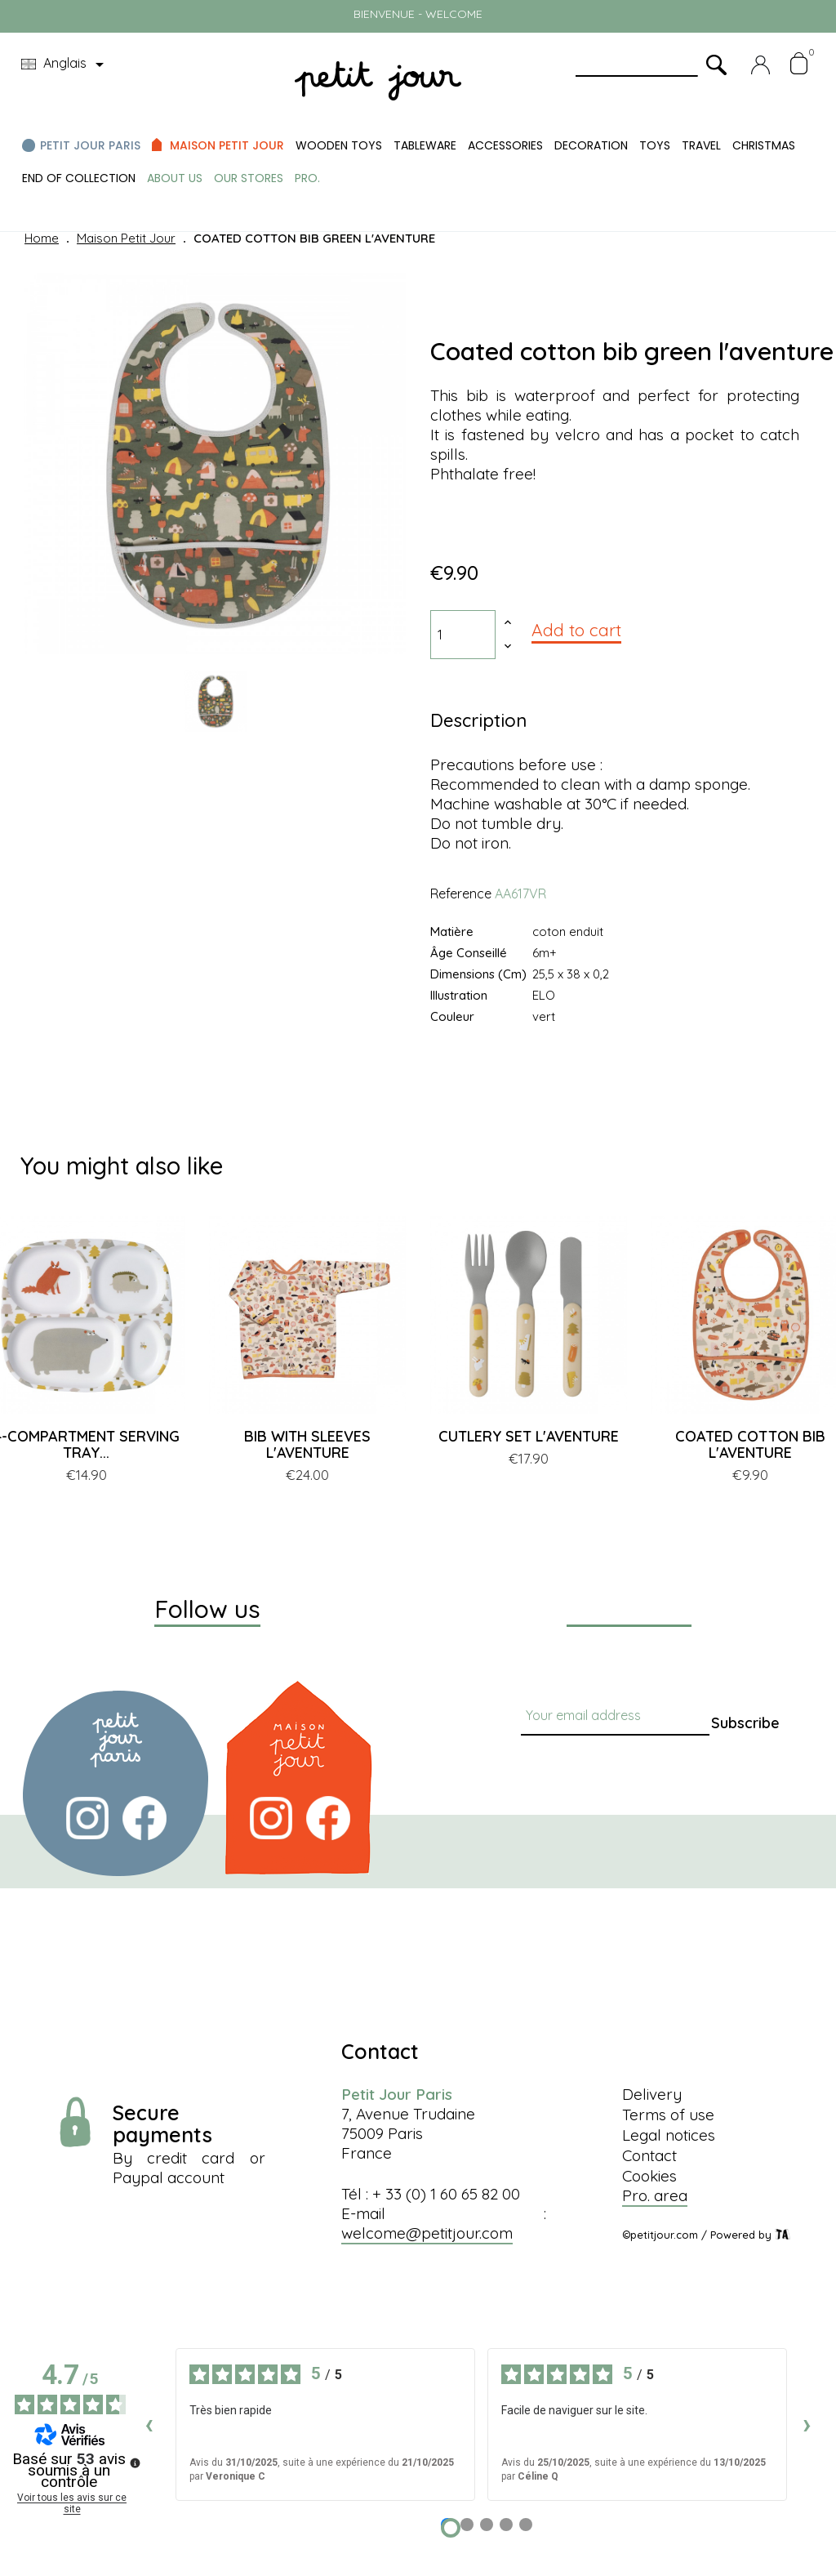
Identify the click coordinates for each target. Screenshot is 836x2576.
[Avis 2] (467, 2524)
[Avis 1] (450, 2528)
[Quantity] (463, 634)
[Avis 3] (486, 2524)
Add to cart (576, 629)
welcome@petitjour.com (427, 2233)
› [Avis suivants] (807, 2423)
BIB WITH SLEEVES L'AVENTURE (307, 1444)
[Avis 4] (506, 2524)
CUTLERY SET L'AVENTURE (528, 1436)
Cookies (649, 2176)
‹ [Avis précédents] (149, 2423)
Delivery (652, 2094)
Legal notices (668, 2135)
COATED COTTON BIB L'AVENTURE (750, 1444)
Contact (649, 2155)
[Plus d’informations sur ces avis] (133, 2461)
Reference (460, 893)
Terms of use (668, 2114)
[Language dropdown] (65, 64)
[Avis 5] (525, 2524)
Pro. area (654, 2195)
